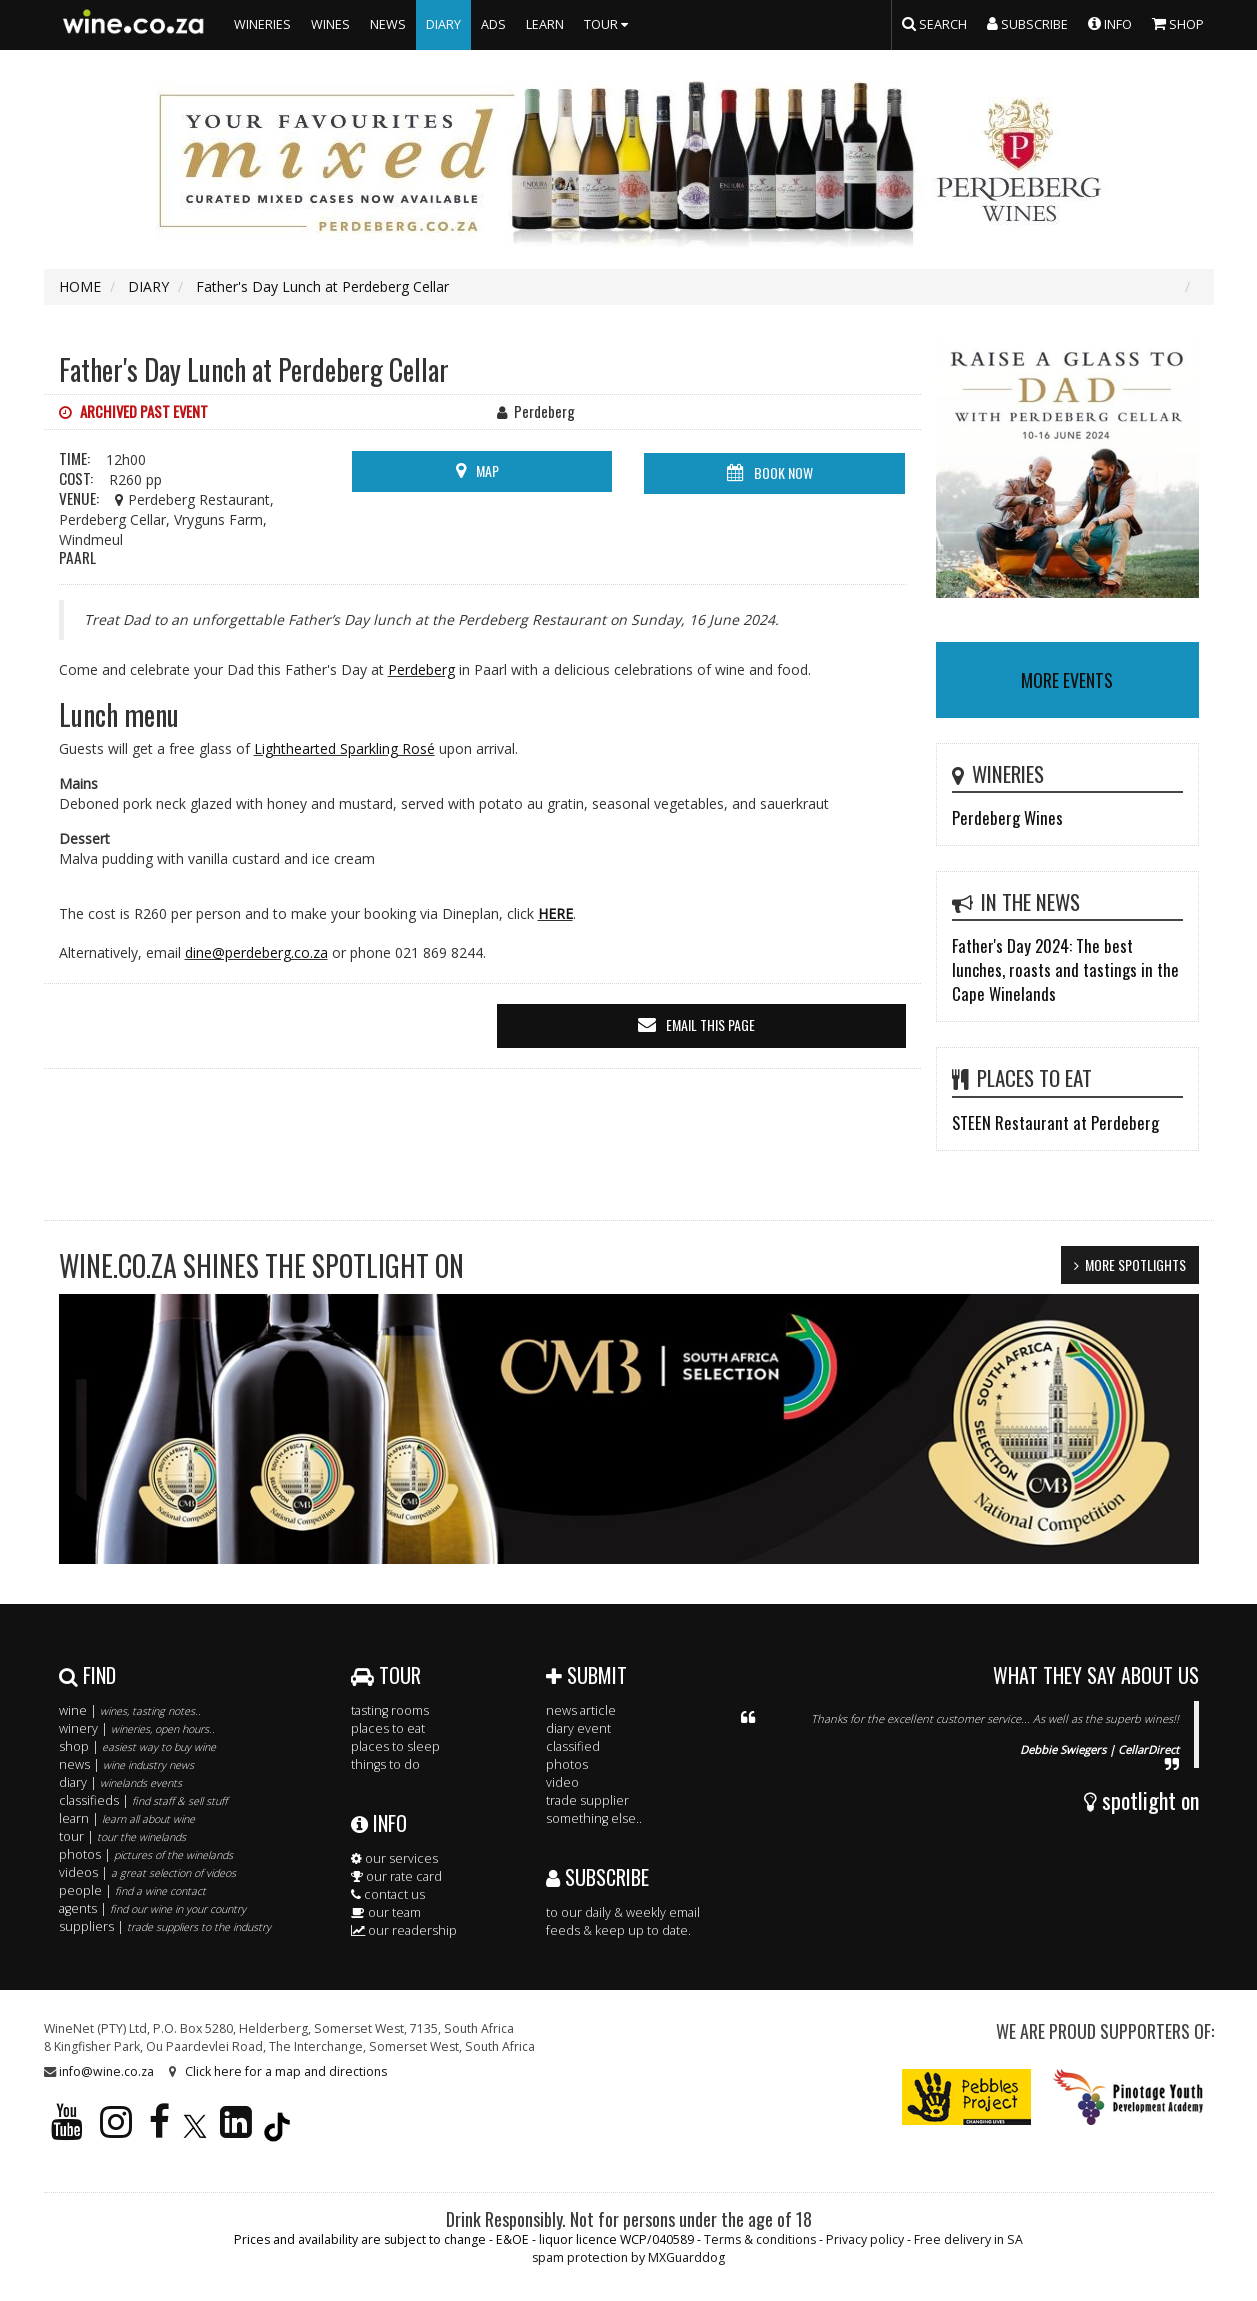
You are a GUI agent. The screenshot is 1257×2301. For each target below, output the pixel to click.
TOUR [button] (608, 24)
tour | (122, 1836)
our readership (404, 1930)
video (562, 1782)
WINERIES (262, 24)
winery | (137, 1728)
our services (394, 1858)
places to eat (388, 1728)
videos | (147, 1872)
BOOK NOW (783, 472)
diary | (120, 1782)
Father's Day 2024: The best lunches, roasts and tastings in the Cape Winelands (1065, 969)
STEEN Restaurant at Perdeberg (1055, 1122)
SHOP (1178, 23)
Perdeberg (421, 669)
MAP (487, 470)
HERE (555, 913)
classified (573, 1746)
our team (386, 1912)
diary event (578, 1728)
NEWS (388, 24)
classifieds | (143, 1800)
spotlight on (1141, 1800)
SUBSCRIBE (597, 1877)
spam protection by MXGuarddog (628, 2257)
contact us (388, 1894)
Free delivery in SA (968, 2239)
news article (581, 1710)
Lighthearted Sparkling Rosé (344, 748)
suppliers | (165, 1926)
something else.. (594, 1818)
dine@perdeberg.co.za (256, 952)
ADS (493, 24)
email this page (710, 1024)
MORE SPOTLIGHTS (1135, 1264)
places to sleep (395, 1746)
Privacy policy (865, 2239)
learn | (127, 1818)
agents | (152, 1908)
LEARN (545, 24)
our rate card (396, 1876)
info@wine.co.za (106, 2071)
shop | (137, 1746)
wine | (130, 1710)
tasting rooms (390, 1710)
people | (132, 1890)
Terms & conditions (760, 2239)
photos (567, 1764)
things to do (385, 1764)
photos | (146, 1854)
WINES (330, 24)
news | (126, 1764)
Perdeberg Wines (1007, 817)
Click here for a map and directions (286, 2071)
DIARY (443, 24)
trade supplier (587, 1800)
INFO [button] (1110, 23)
